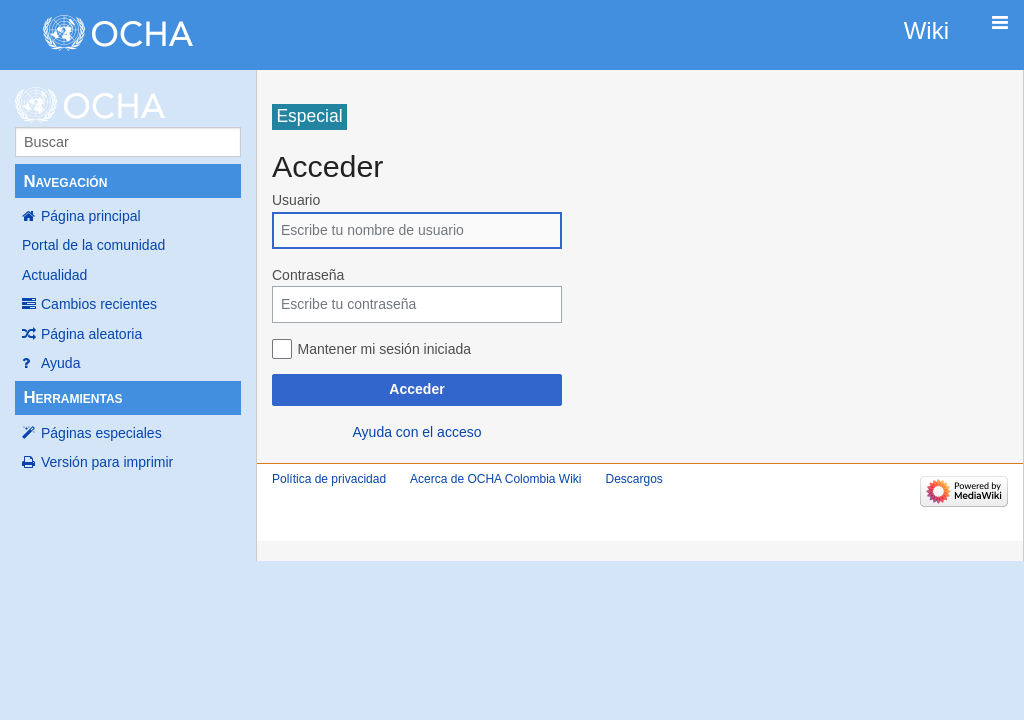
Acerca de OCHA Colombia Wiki (495, 479)
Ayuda (60, 363)
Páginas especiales (101, 433)
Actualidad (54, 275)
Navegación (65, 181)
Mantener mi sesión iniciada (385, 349)
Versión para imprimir (107, 462)
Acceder (416, 389)
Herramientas (72, 397)
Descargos (633, 479)
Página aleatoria (91, 334)
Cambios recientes (99, 304)
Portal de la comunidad (93, 245)
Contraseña (308, 275)
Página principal (91, 216)
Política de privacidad (329, 479)
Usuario (296, 200)
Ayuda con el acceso (417, 432)
